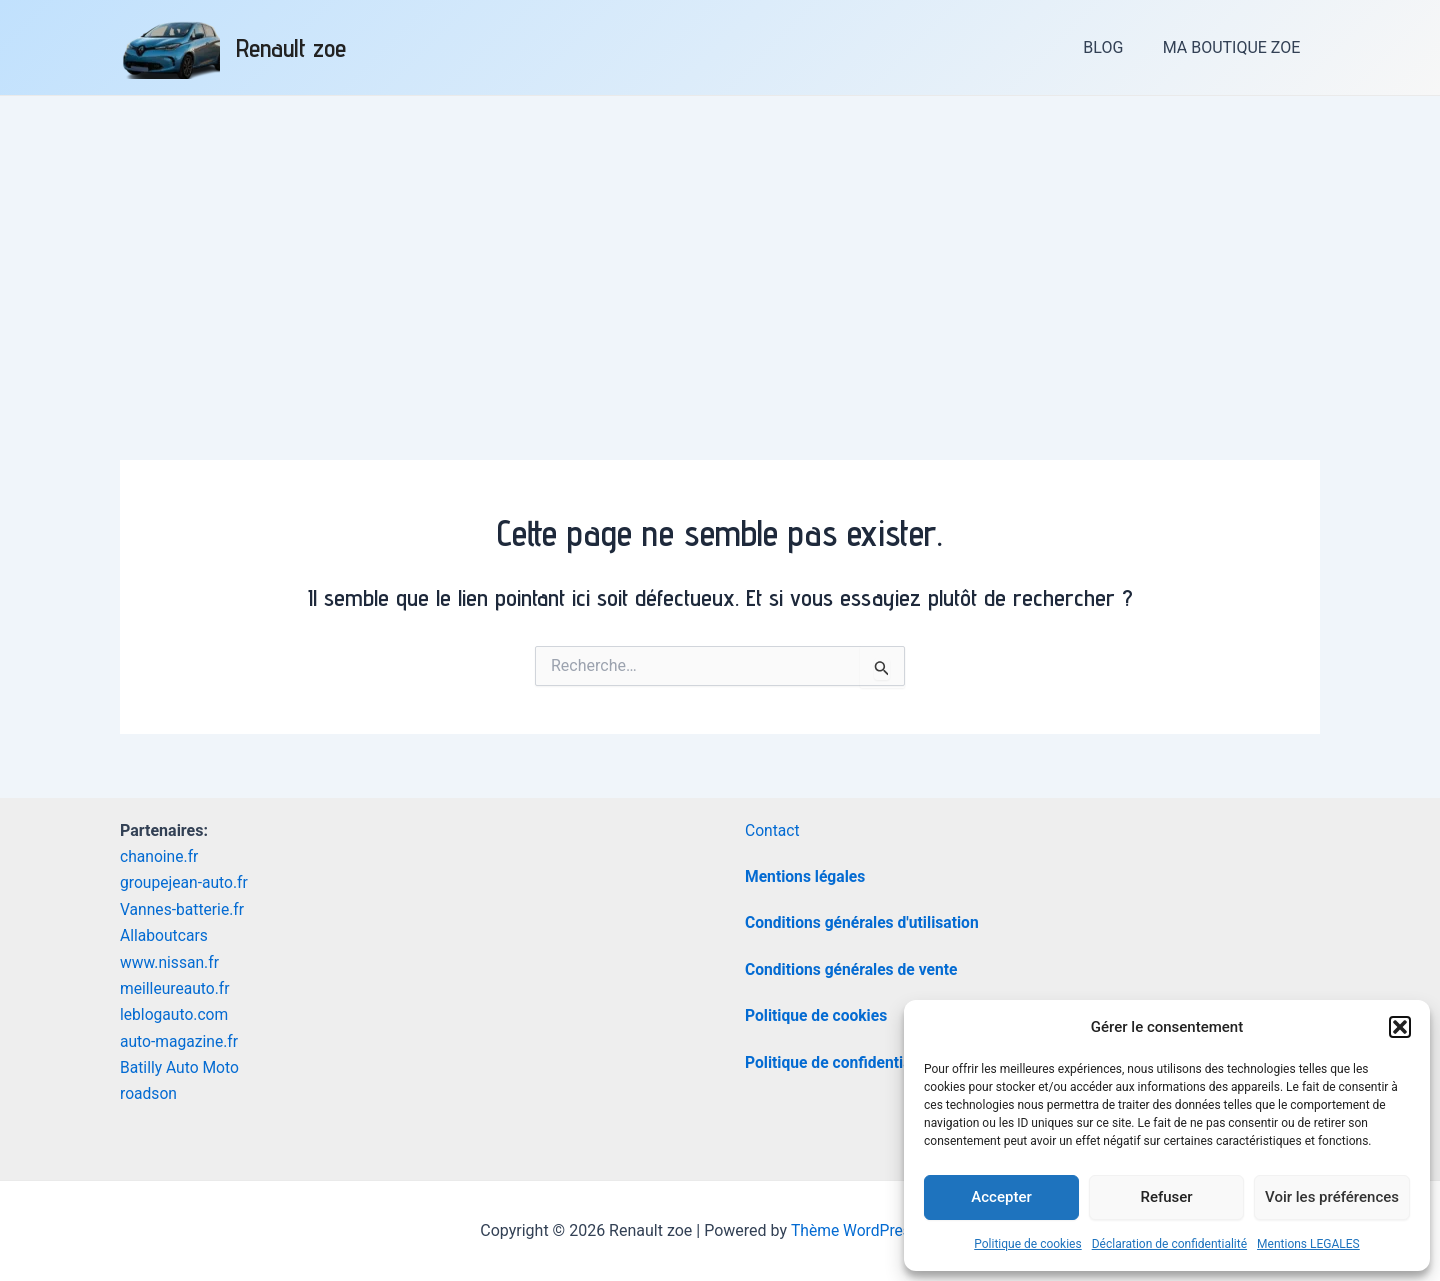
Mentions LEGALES (1308, 1244)
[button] (1400, 1027)
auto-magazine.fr (180, 1041)
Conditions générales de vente (853, 969)
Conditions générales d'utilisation (864, 922)
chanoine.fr (160, 856)
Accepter (1001, 1197)
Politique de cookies (1027, 1244)
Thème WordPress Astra (875, 1230)
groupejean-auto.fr (185, 882)
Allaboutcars (165, 935)
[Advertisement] (720, 246)
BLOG (1114, 47)
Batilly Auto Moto (181, 1067)
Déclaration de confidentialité (1169, 1244)
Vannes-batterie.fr (183, 909)
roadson (149, 1093)
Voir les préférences (1332, 1197)
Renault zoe (291, 47)
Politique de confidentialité (841, 1062)
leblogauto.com (175, 1014)
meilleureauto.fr (176, 988)
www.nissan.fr (170, 962)
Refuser (1166, 1197)
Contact (773, 830)
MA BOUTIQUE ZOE (1235, 47)
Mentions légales (806, 876)
